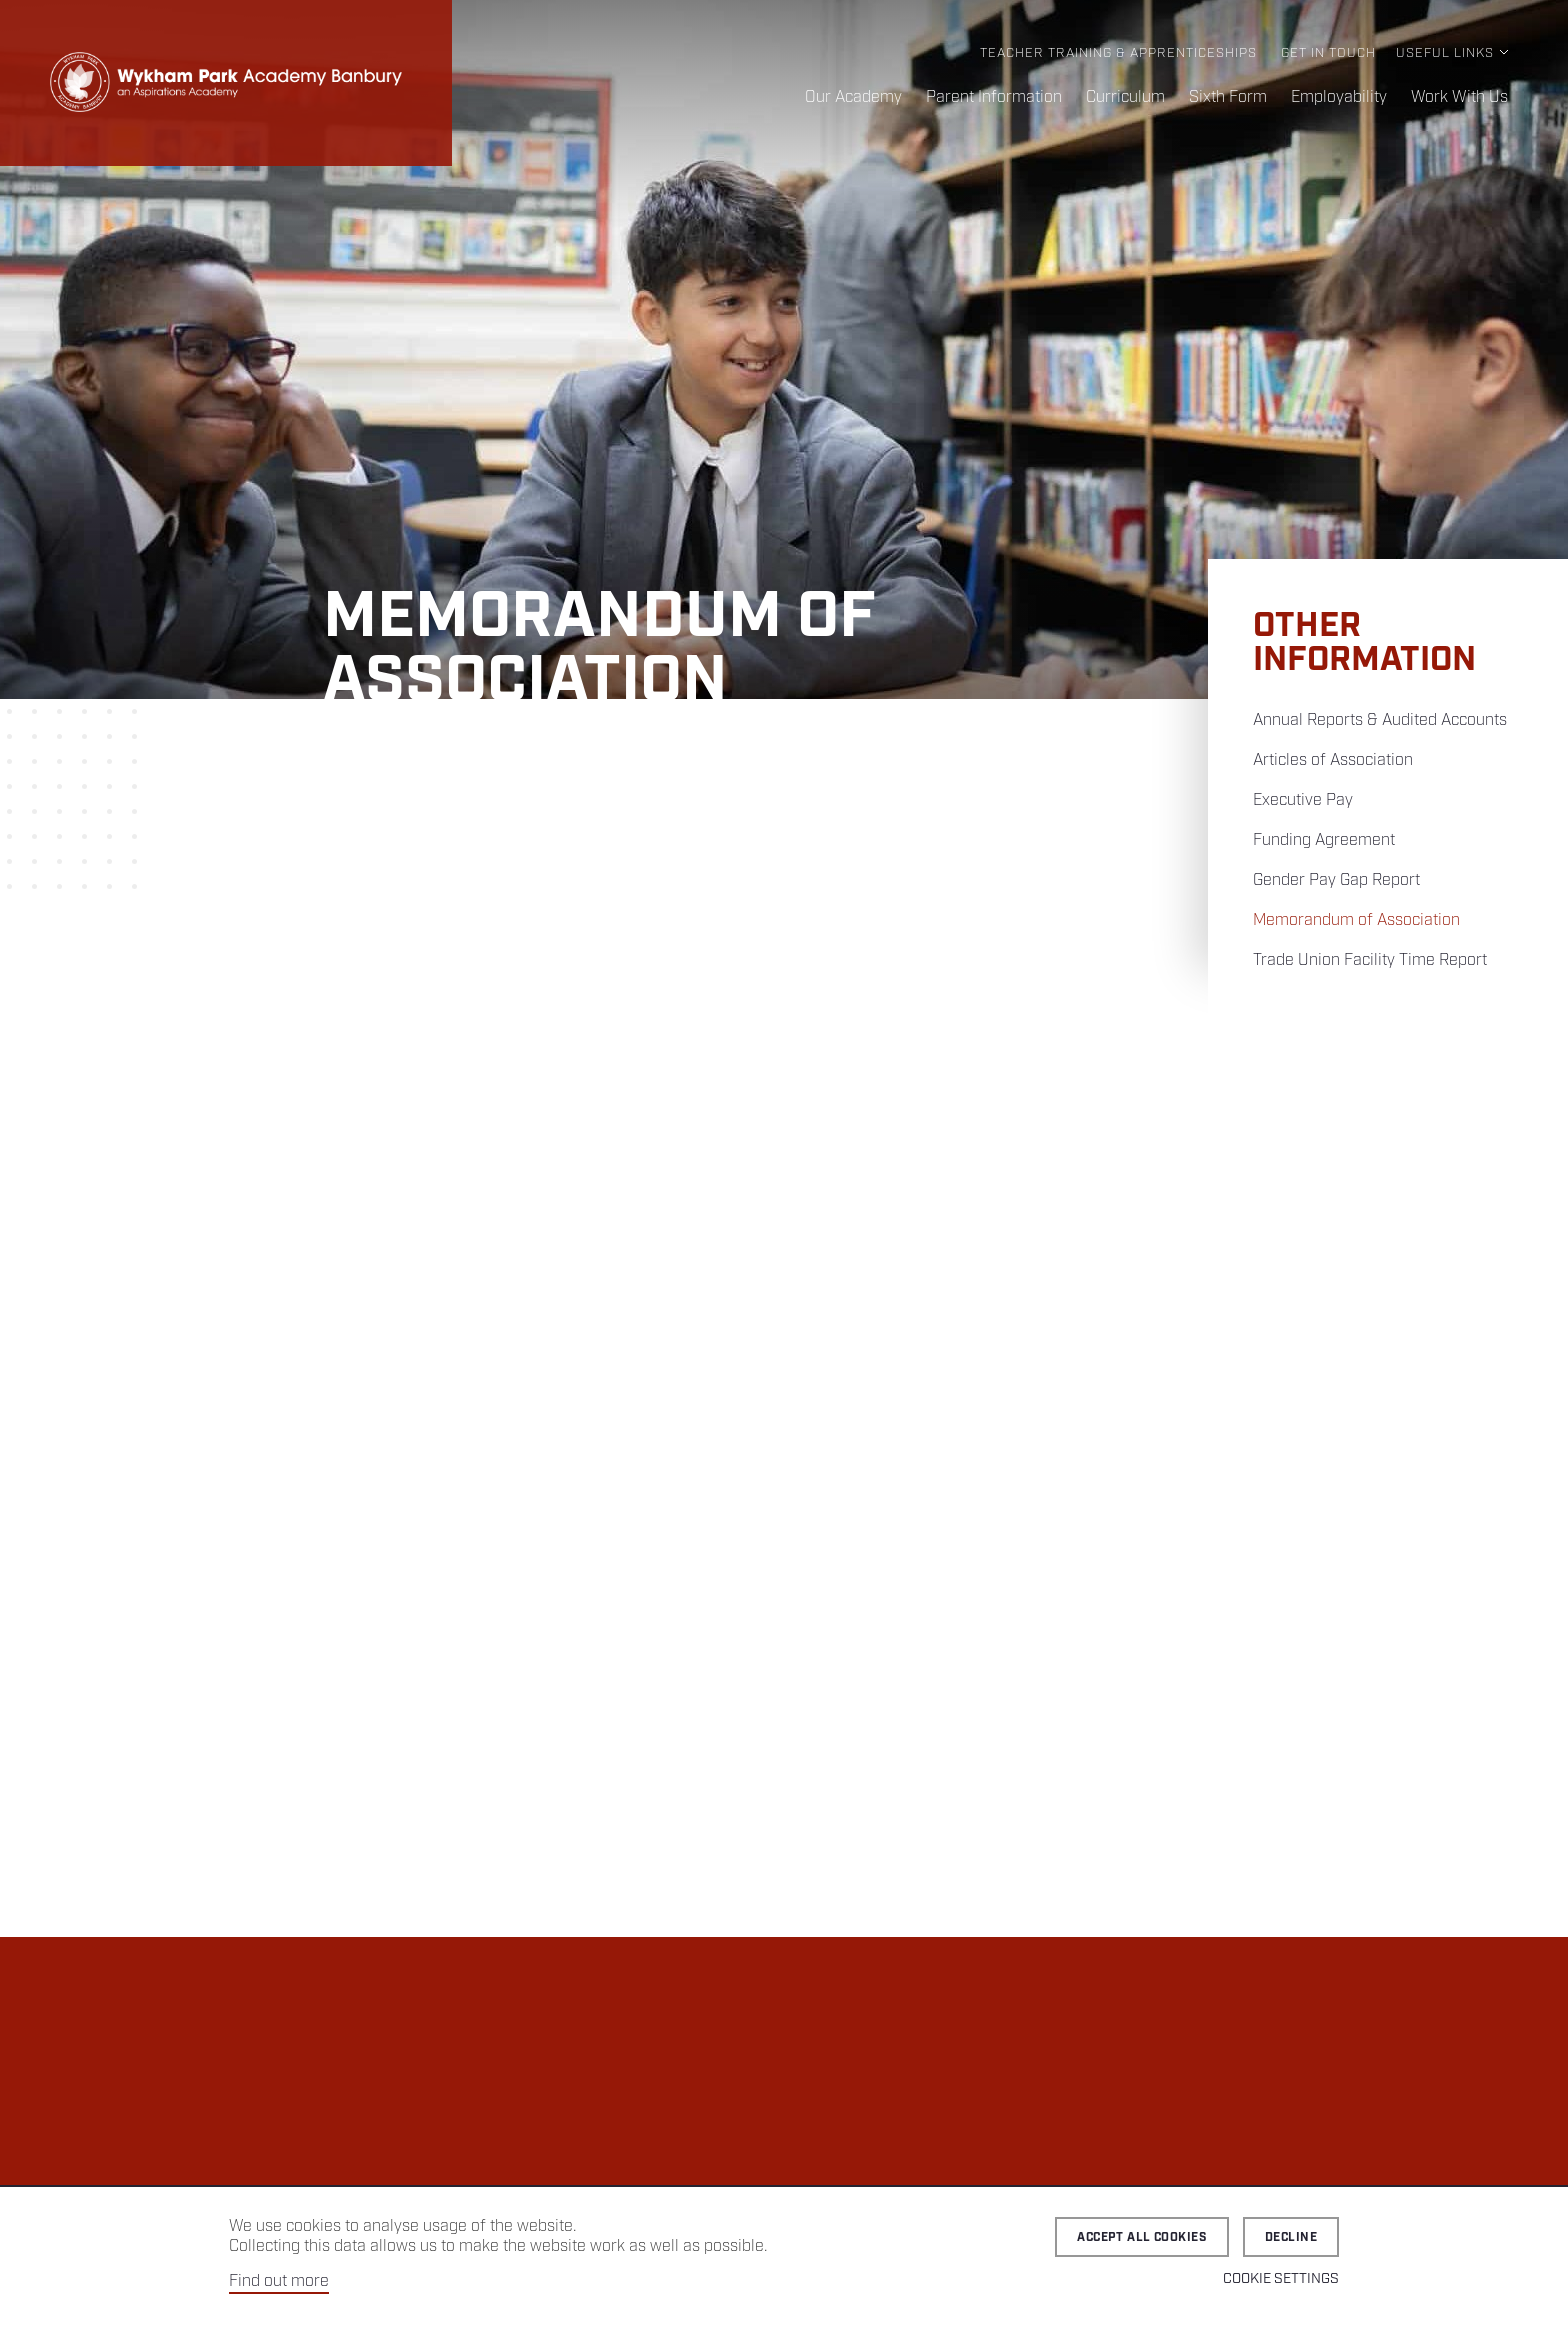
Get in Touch (1328, 53)
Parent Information (994, 97)
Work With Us (1459, 97)
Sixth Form (1228, 97)
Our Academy (853, 97)
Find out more (279, 2281)
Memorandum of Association (1356, 920)
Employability (1339, 97)
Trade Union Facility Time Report (1370, 960)
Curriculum (1125, 97)
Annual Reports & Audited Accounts (1380, 720)
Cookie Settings (1281, 2279)
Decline (1291, 2237)
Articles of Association (1333, 760)
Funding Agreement (1324, 840)
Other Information (1364, 643)
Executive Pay (1303, 800)
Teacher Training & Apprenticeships (1118, 53)
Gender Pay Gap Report (1336, 880)
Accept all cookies (1142, 2237)
